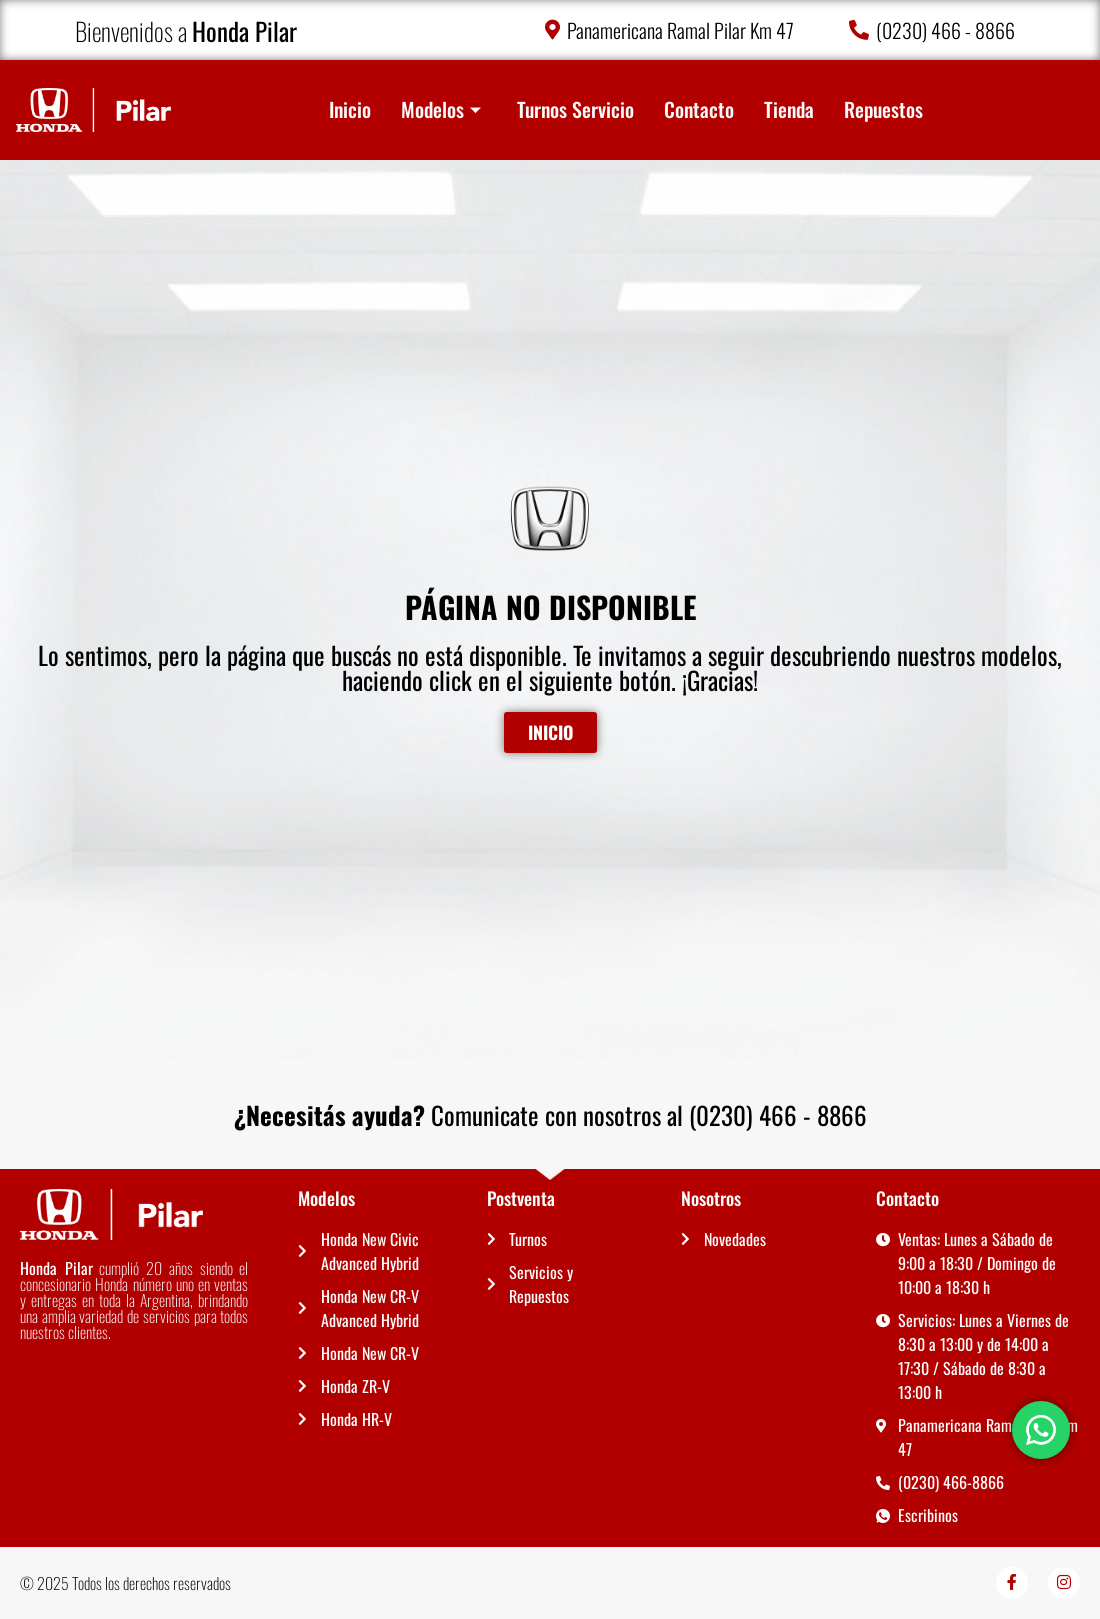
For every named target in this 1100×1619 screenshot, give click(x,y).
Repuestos (884, 110)
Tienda (789, 110)
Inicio (349, 110)
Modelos (441, 110)
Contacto (699, 110)
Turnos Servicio (575, 110)
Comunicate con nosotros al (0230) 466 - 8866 (550, 1114)
